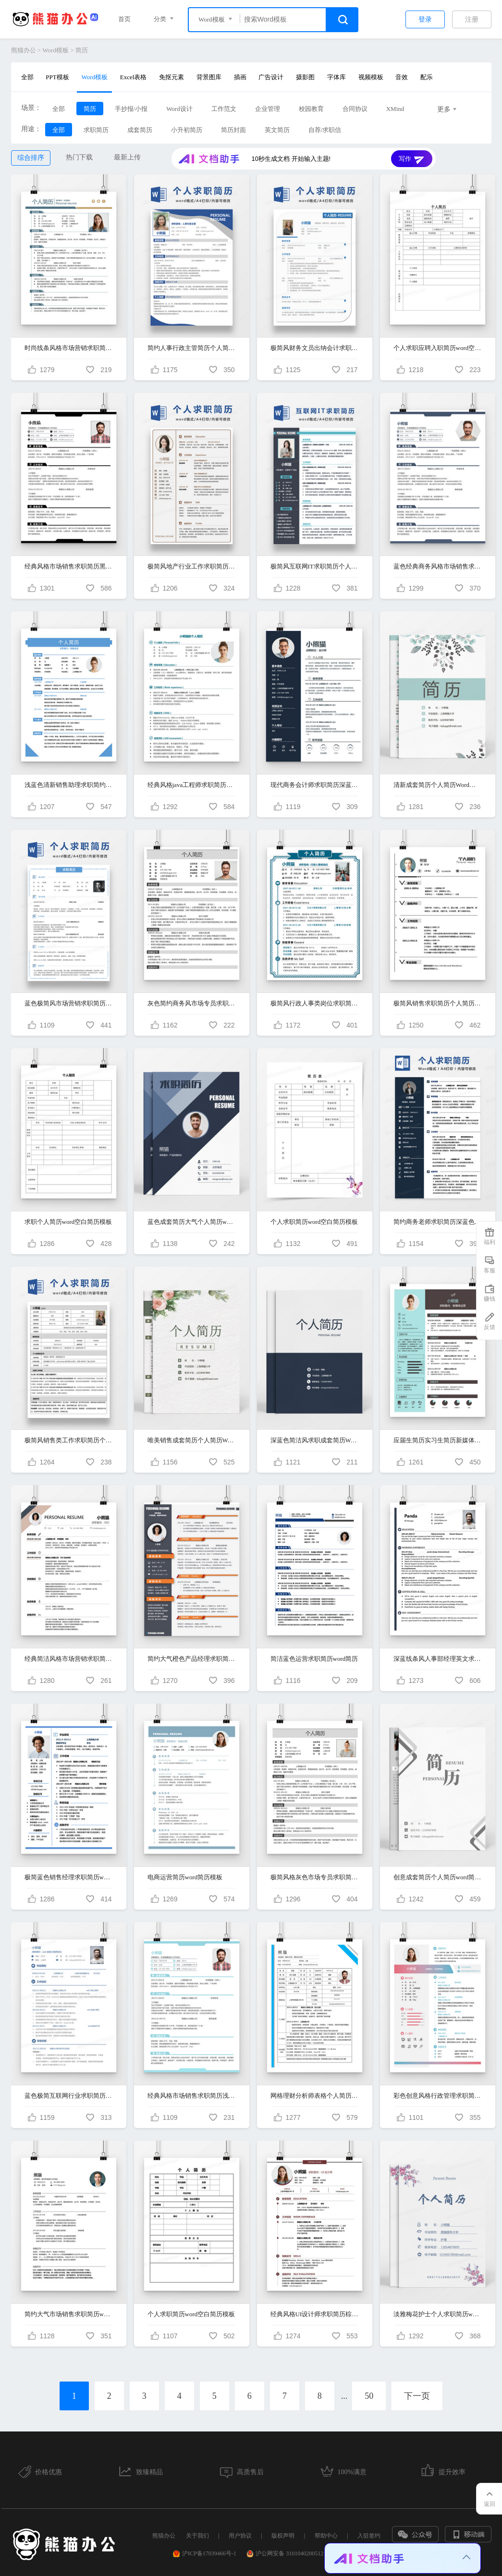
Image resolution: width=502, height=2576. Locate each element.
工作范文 (223, 108)
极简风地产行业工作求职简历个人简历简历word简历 (191, 566)
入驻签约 (368, 2535)
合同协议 (355, 108)
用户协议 (240, 2535)
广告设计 (270, 77)
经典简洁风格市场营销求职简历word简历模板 (68, 1658)
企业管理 (267, 108)
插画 (240, 77)
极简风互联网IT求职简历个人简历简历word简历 (314, 566)
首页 (124, 19)
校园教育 (311, 108)
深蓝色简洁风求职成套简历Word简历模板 (314, 1440)
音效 (401, 77)
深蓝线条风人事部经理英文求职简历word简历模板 (437, 1658)
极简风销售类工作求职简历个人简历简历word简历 (68, 1440)
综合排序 (30, 157)
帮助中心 (326, 2535)
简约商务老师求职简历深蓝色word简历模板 (437, 1221)
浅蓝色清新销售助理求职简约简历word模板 (68, 784)
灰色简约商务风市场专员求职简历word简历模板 (191, 1003)
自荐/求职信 (325, 129)
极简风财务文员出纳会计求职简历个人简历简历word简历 (314, 347)
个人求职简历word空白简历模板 (314, 1221)
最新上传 (127, 157)
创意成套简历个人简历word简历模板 (437, 1877)
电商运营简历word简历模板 (185, 1877)
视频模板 (370, 77)
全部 (27, 77)
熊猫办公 (23, 50)
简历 (81, 50)
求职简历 (96, 129)
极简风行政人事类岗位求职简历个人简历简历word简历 (314, 1003)
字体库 (336, 77)
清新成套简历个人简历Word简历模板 (437, 784)
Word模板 (55, 50)
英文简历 (277, 129)
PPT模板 (57, 77)
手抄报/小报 (131, 108)
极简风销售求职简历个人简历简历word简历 (437, 1003)
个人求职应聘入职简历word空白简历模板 (437, 347)
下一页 (417, 2396)
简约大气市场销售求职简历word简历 (68, 2314)
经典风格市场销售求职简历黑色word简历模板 (68, 566)
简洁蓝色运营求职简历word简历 (314, 1658)
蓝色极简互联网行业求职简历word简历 (68, 2095)
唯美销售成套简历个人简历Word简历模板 (191, 1440)
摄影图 (305, 77)
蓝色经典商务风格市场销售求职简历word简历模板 (437, 566)
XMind (395, 108)
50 (369, 2396)
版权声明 (282, 2535)
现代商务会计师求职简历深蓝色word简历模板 (314, 784)
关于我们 (197, 2535)
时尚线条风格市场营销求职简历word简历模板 (68, 347)
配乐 (426, 77)
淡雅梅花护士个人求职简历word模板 (437, 2314)
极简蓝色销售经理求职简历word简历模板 (68, 1877)
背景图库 (208, 77)
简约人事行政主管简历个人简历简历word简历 (191, 347)
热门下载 (79, 157)
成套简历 (139, 129)
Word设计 (179, 108)
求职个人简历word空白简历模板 (68, 1221)
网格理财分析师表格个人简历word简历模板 (314, 2095)
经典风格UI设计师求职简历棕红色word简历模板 (314, 2314)
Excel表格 (133, 77)
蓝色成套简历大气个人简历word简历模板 (191, 1221)
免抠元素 (171, 77)
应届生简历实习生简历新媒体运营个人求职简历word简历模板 (437, 1440)
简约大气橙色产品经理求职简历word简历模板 (191, 1658)
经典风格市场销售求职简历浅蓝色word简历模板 (191, 2095)
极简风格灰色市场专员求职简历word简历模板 (314, 1877)
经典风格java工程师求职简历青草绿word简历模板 (191, 784)
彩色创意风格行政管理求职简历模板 (437, 2095)
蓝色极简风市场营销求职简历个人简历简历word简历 (68, 1003)
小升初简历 (186, 129)
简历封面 (233, 129)
